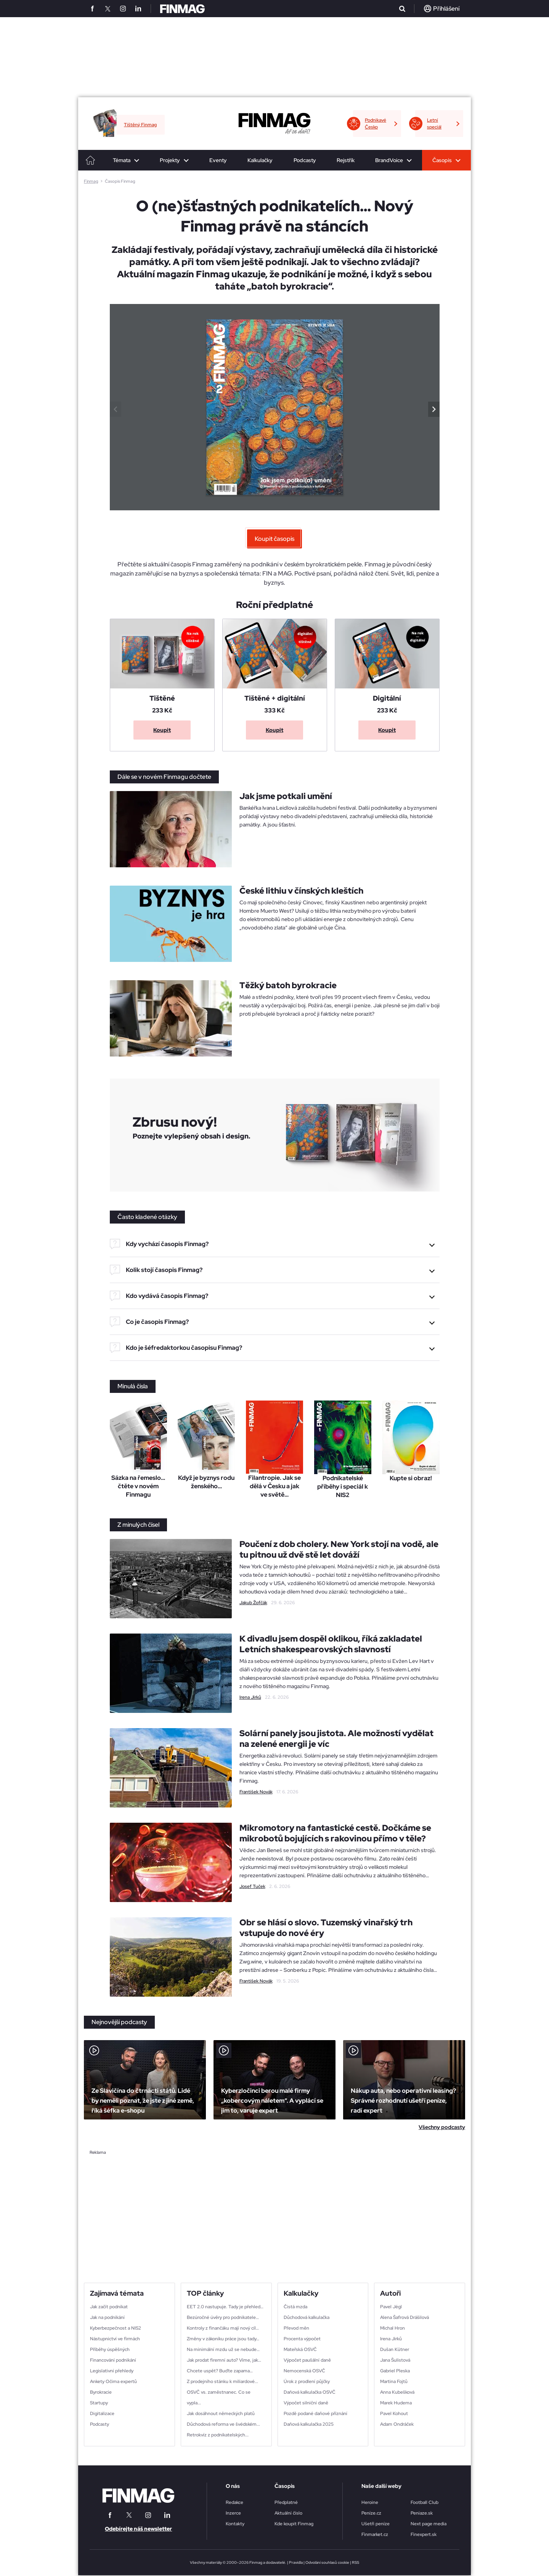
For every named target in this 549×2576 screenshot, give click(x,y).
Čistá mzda (295, 2307)
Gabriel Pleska (395, 2371)
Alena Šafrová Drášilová (404, 2317)
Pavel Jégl (391, 2307)
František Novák (256, 1792)
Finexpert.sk (424, 2534)
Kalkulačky (260, 160)
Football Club (424, 2502)
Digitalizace (102, 2413)
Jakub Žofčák (253, 1603)
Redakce (234, 2502)
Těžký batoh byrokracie (288, 985)
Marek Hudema (396, 2403)
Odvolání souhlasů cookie (327, 2562)
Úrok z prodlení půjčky (307, 2381)
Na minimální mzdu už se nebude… (223, 2349)
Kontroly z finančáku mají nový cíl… (223, 2328)
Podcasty (305, 160)
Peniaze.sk (422, 2513)
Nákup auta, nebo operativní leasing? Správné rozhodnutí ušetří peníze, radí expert (403, 2101)
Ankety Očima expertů (113, 2381)
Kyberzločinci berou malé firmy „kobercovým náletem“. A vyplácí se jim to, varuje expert (272, 2101)
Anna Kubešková (397, 2392)
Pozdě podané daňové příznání (315, 2413)
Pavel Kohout (394, 2413)
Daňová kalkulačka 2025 (309, 2424)
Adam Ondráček (397, 2424)
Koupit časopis (274, 539)
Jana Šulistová (395, 2360)
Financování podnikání (113, 2360)
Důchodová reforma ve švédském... (223, 2424)
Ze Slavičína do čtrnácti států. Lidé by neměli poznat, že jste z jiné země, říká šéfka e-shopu (143, 2101)
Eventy (218, 160)
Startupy (99, 2403)
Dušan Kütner (394, 2349)
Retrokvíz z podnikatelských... (218, 2435)
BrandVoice (389, 160)
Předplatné (286, 2502)
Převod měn (296, 2328)
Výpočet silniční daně (306, 2403)
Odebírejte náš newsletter (138, 2528)
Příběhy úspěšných (110, 2349)
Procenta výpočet (302, 2339)
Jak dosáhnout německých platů (221, 2413)
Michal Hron (392, 2328)
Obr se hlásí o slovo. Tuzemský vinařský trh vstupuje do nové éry (326, 1928)
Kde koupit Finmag (293, 2524)
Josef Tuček (252, 1886)
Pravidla (296, 2562)
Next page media (428, 2524)
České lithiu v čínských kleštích (301, 890)
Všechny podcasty (442, 2127)
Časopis (442, 160)
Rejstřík (346, 160)
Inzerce (233, 2513)
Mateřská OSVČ (300, 2349)
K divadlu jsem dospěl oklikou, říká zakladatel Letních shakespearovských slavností (330, 1644)
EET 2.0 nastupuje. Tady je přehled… (225, 2307)
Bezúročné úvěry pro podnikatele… (223, 2317)
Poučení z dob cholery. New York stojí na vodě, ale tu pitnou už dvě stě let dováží (338, 1549)
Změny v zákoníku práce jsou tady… (223, 2339)
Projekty (170, 160)
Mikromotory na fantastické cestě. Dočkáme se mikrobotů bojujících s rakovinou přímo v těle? (335, 1833)
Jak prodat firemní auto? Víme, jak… (224, 2360)
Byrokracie (101, 2392)
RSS (355, 2562)
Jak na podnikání (107, 2317)
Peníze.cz (371, 2513)
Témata (121, 160)
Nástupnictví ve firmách (115, 2339)
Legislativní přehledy (111, 2371)
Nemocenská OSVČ (304, 2371)
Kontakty (235, 2524)
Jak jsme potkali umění (285, 796)
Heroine (369, 2502)
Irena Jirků (250, 1697)
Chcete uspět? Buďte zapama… (220, 2371)
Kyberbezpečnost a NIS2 (115, 2328)
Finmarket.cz (374, 2534)
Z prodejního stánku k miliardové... (222, 2381)
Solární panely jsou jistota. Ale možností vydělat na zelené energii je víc (336, 1738)
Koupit (162, 730)
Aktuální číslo (288, 2513)
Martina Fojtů (394, 2381)
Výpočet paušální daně (307, 2360)
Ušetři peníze (375, 2524)
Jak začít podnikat (109, 2307)
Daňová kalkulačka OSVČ (310, 2392)
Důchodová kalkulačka (306, 2317)
